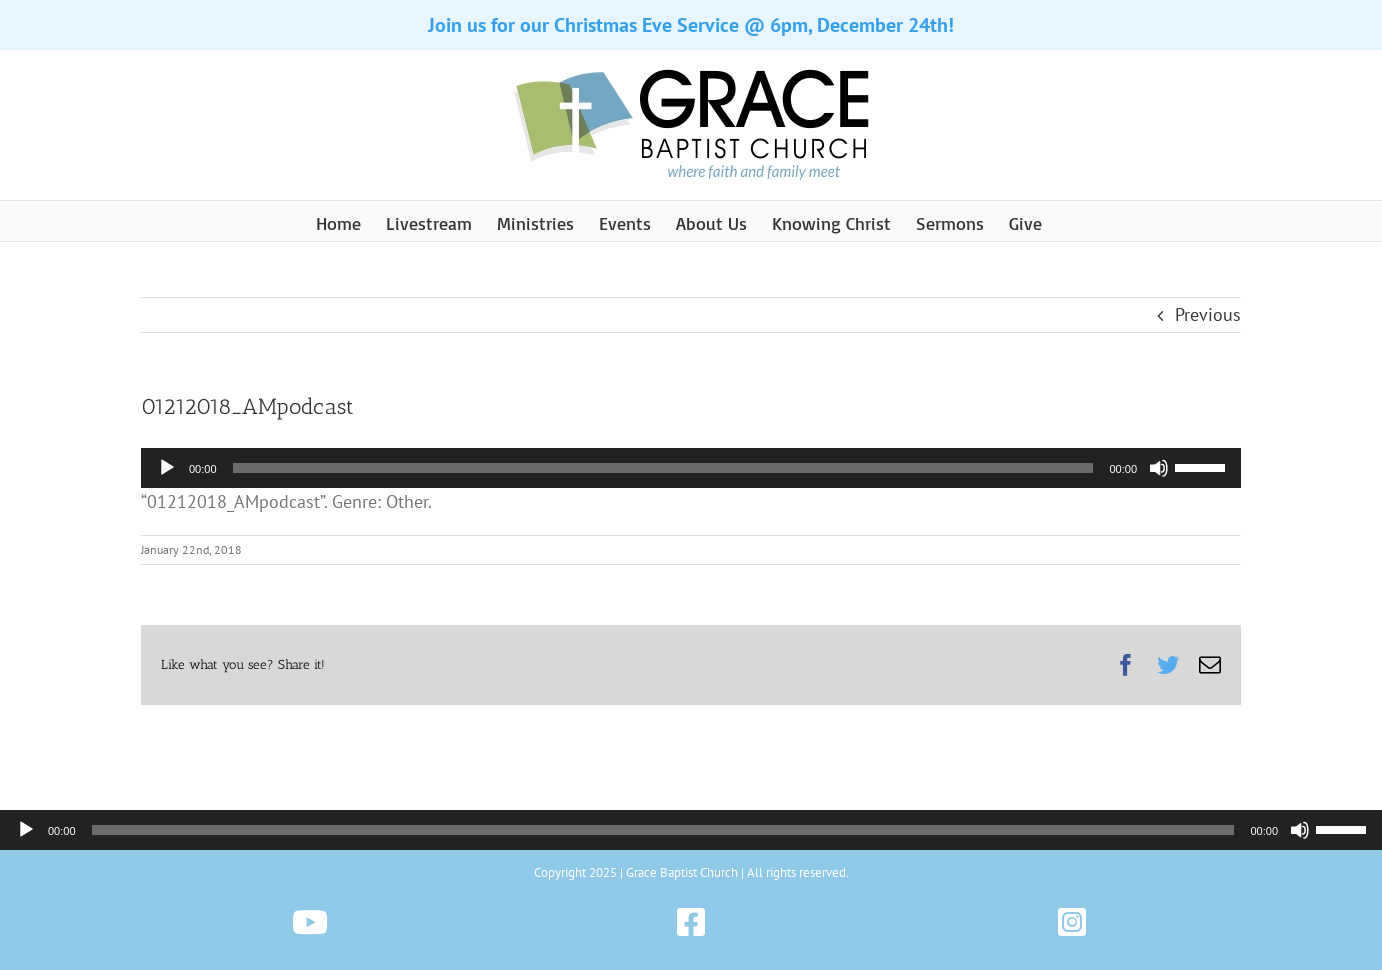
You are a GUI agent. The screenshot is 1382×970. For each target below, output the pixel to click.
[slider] (663, 468)
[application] (691, 468)
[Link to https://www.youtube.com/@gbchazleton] (309, 922)
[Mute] (1159, 468)
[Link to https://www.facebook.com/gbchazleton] (690, 922)
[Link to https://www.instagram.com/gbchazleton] (1072, 922)
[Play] (167, 468)
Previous (1208, 314)
